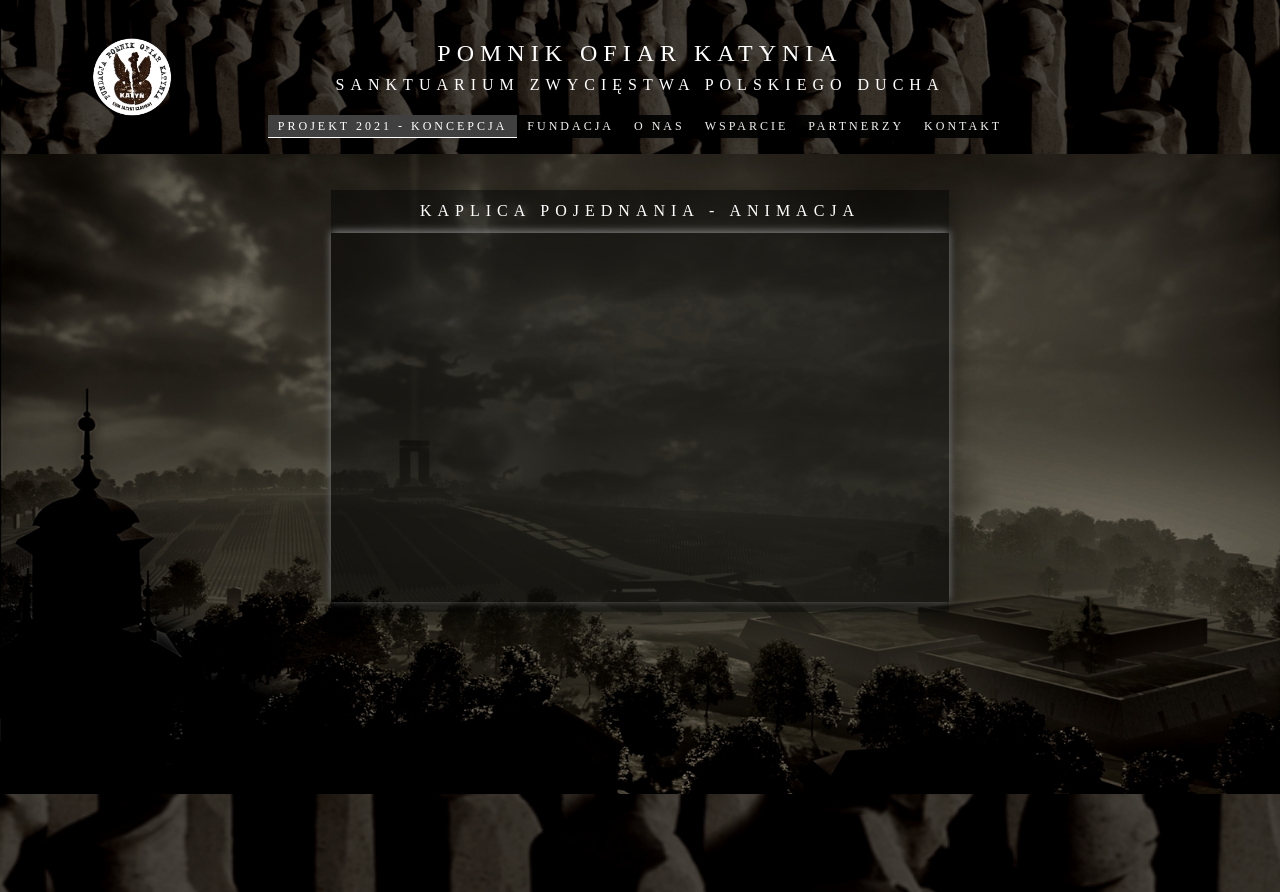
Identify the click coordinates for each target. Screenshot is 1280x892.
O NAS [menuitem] (659, 126)
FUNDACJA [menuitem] (570, 126)
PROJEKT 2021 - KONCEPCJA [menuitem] (392, 126)
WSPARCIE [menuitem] (747, 126)
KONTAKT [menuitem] (963, 126)
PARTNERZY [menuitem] (856, 126)
